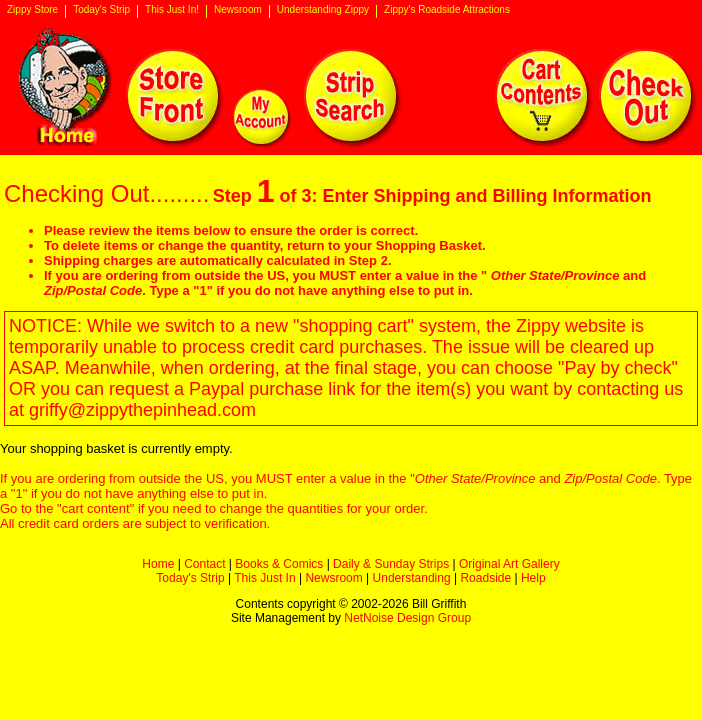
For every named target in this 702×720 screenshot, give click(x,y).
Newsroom (238, 10)
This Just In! (172, 10)
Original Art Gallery (509, 564)
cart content (96, 508)
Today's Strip (101, 10)
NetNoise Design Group (407, 618)
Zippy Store (32, 10)
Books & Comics (279, 564)
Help (533, 578)
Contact (204, 564)
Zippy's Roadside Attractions (447, 10)
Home (158, 564)
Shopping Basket (429, 245)
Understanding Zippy (323, 10)
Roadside (485, 578)
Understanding (412, 578)
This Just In (264, 578)
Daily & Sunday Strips (391, 564)
